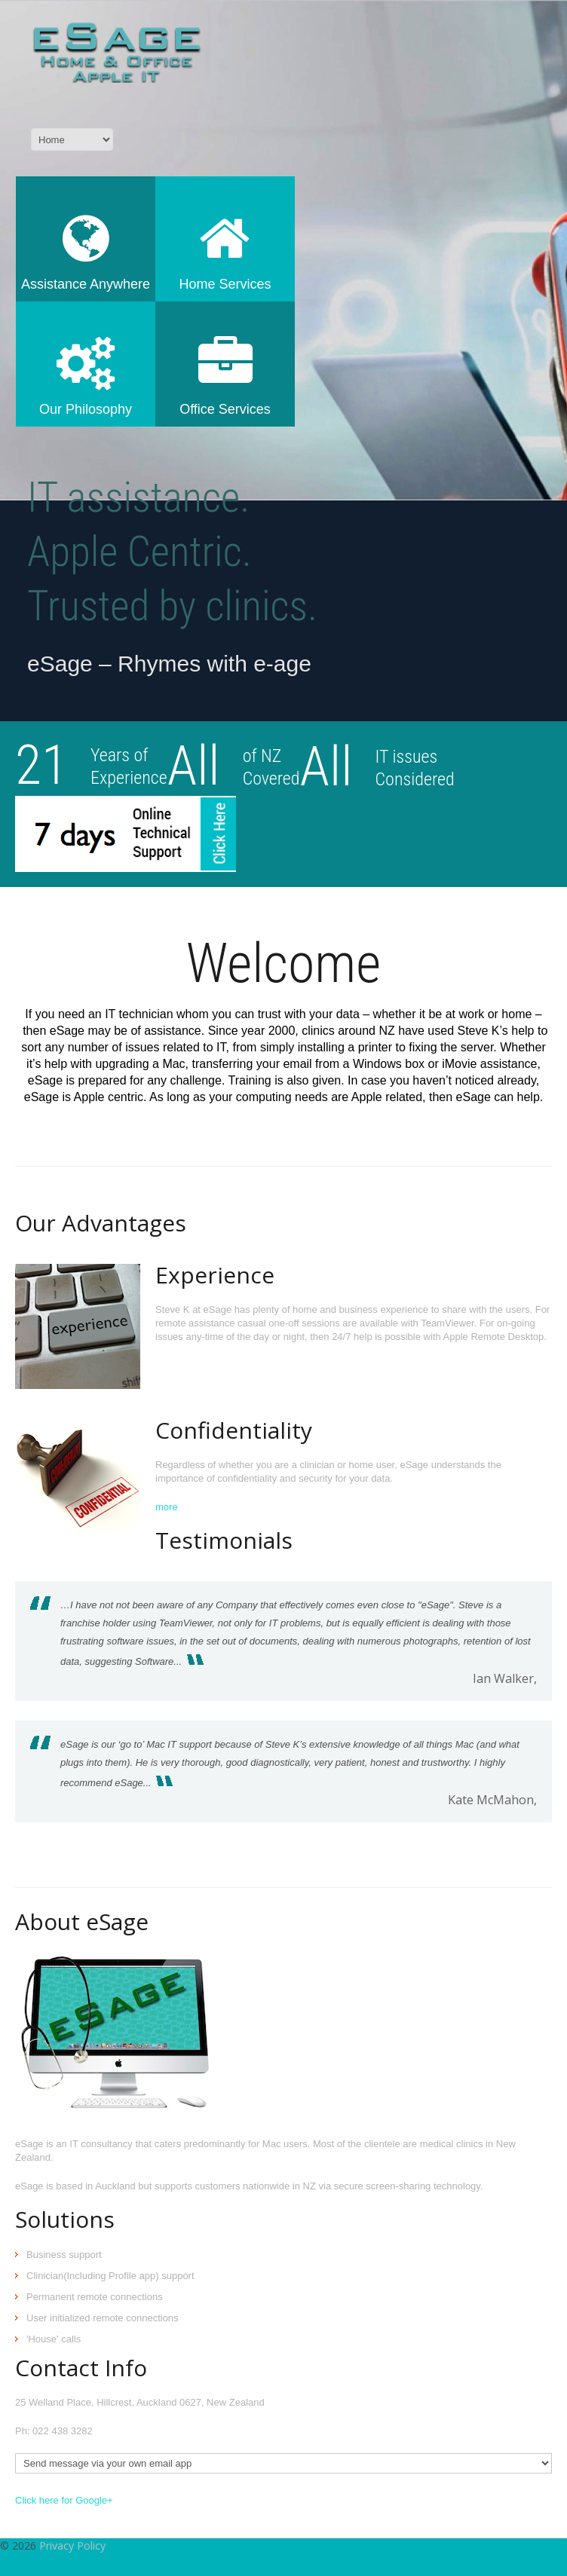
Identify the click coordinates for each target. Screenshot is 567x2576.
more (166, 1507)
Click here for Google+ (64, 2500)
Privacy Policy (72, 2545)
